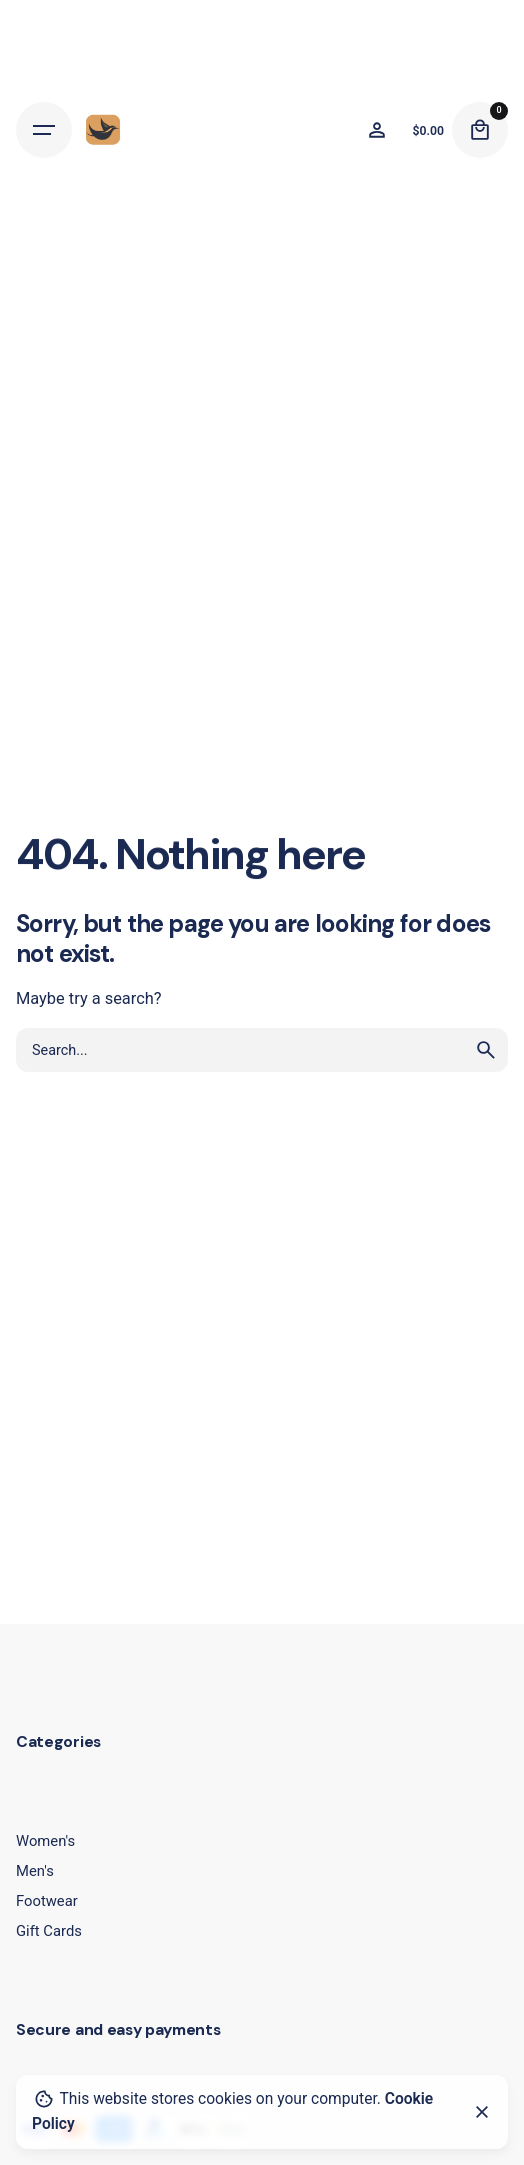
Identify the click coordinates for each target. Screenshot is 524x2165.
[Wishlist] (377, 130)
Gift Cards (49, 1931)
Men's (35, 1871)
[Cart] (480, 130)
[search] (486, 1050)
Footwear (47, 1901)
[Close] (482, 2112)
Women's (45, 1841)
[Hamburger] (44, 130)
